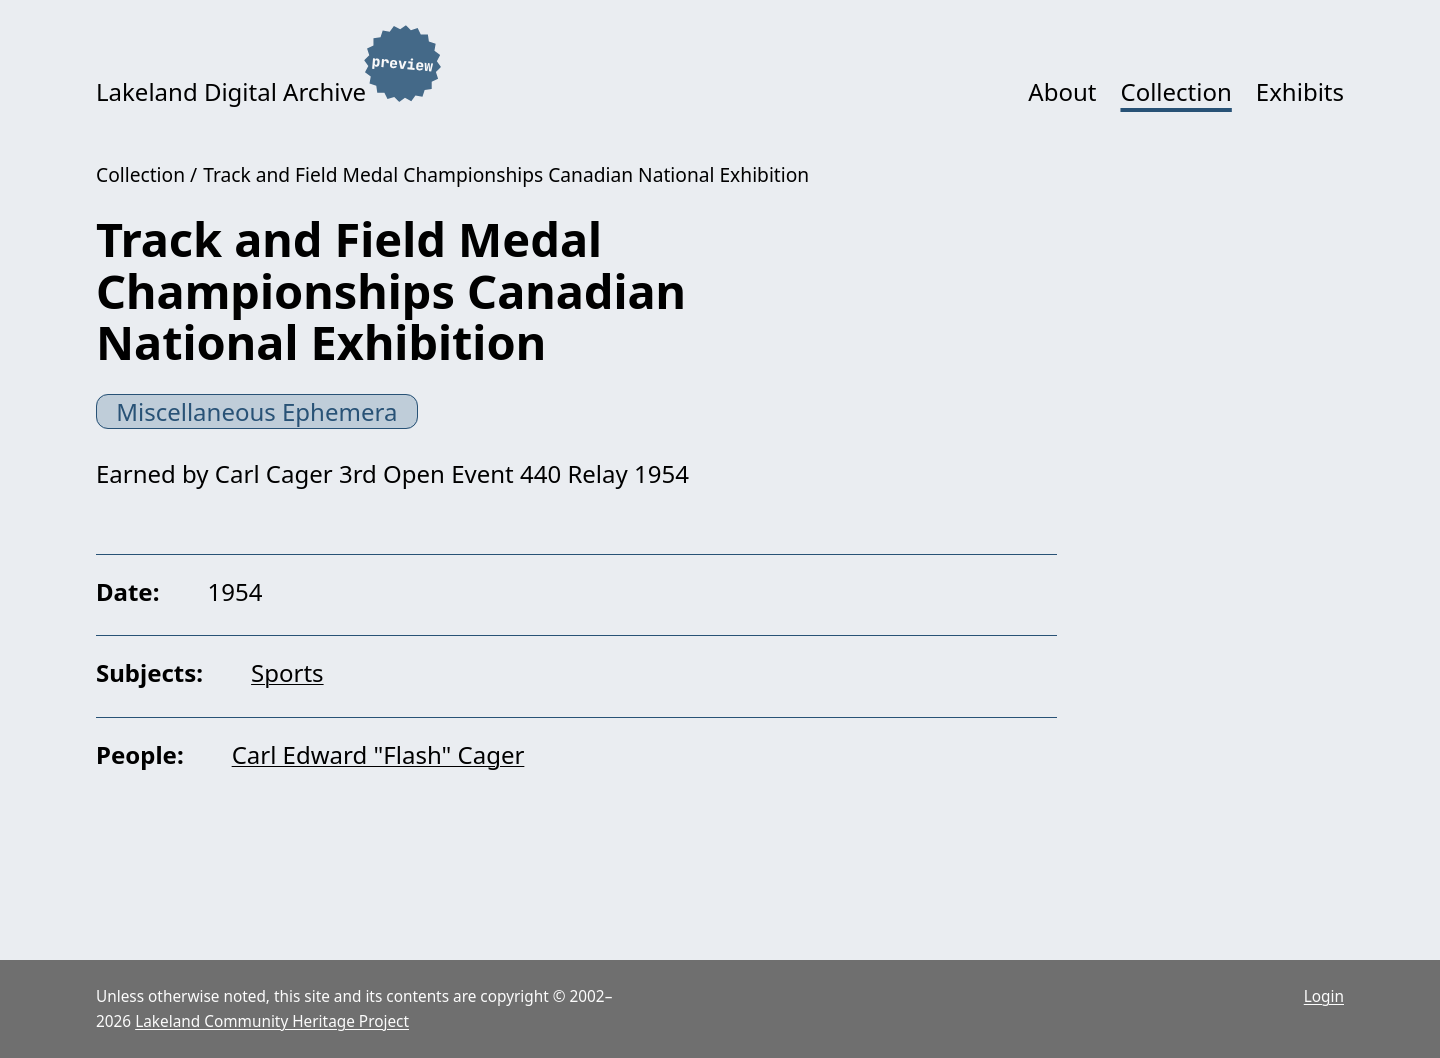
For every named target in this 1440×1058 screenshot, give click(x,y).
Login (1324, 996)
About (1062, 91)
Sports (287, 672)
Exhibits (1300, 91)
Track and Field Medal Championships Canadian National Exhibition (506, 174)
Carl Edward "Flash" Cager (378, 754)
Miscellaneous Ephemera (256, 411)
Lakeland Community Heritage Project (272, 1021)
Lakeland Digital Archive (231, 91)
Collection (1175, 91)
